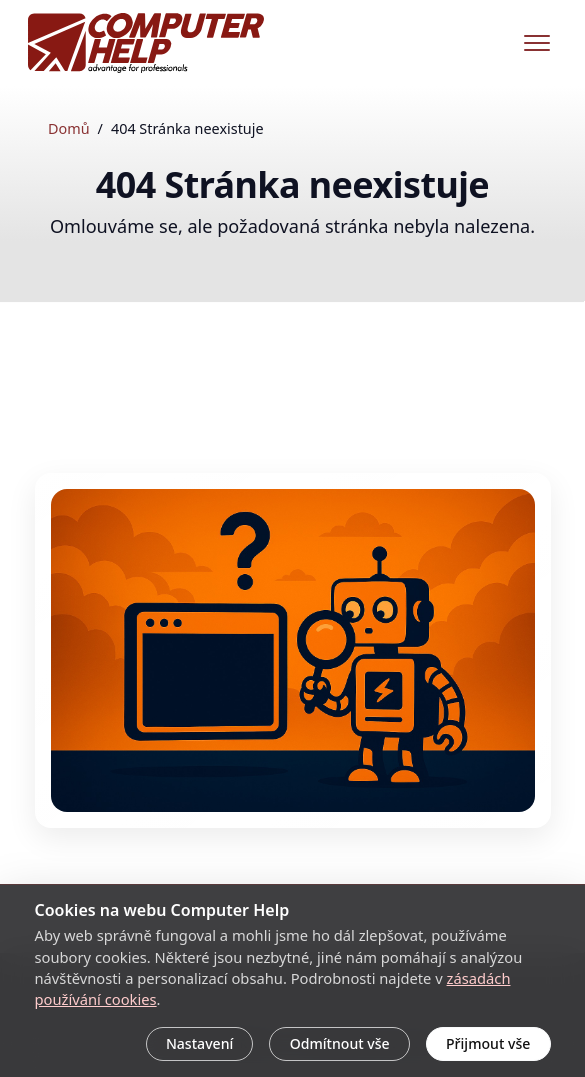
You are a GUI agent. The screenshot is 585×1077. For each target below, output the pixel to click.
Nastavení (199, 1043)
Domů (69, 128)
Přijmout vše (488, 1043)
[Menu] (537, 43)
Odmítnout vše (340, 1043)
